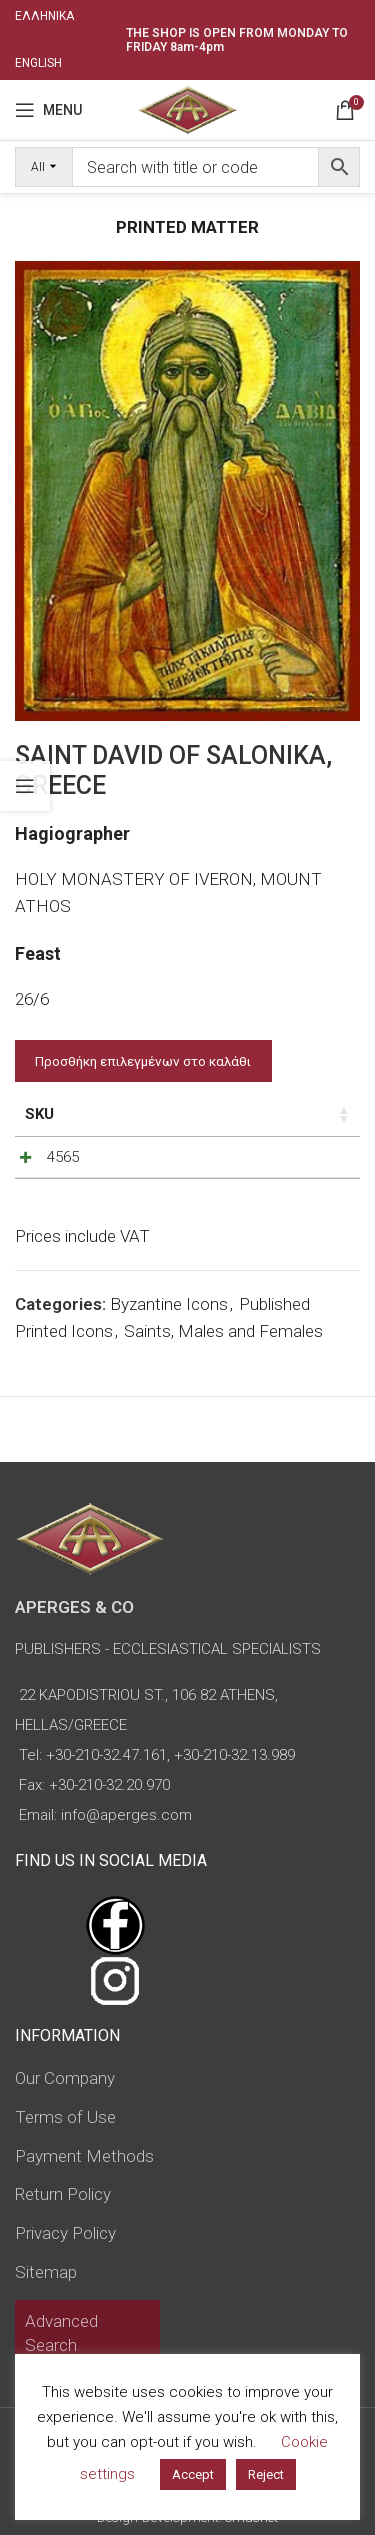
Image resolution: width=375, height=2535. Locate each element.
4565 (63, 1157)
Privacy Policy (65, 2233)
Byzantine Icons (169, 1314)
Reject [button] (266, 2474)
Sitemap (46, 2272)
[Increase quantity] (301, 1162)
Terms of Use (65, 2117)
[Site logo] (187, 108)
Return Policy (63, 2194)
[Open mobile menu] (48, 110)
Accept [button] (193, 2474)
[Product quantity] (268, 1162)
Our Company (65, 2078)
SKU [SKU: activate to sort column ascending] (39, 1114)
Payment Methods (84, 2156)
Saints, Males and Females (223, 1341)
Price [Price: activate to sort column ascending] (136, 1114)
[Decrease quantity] (235, 1162)
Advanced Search (61, 2333)
